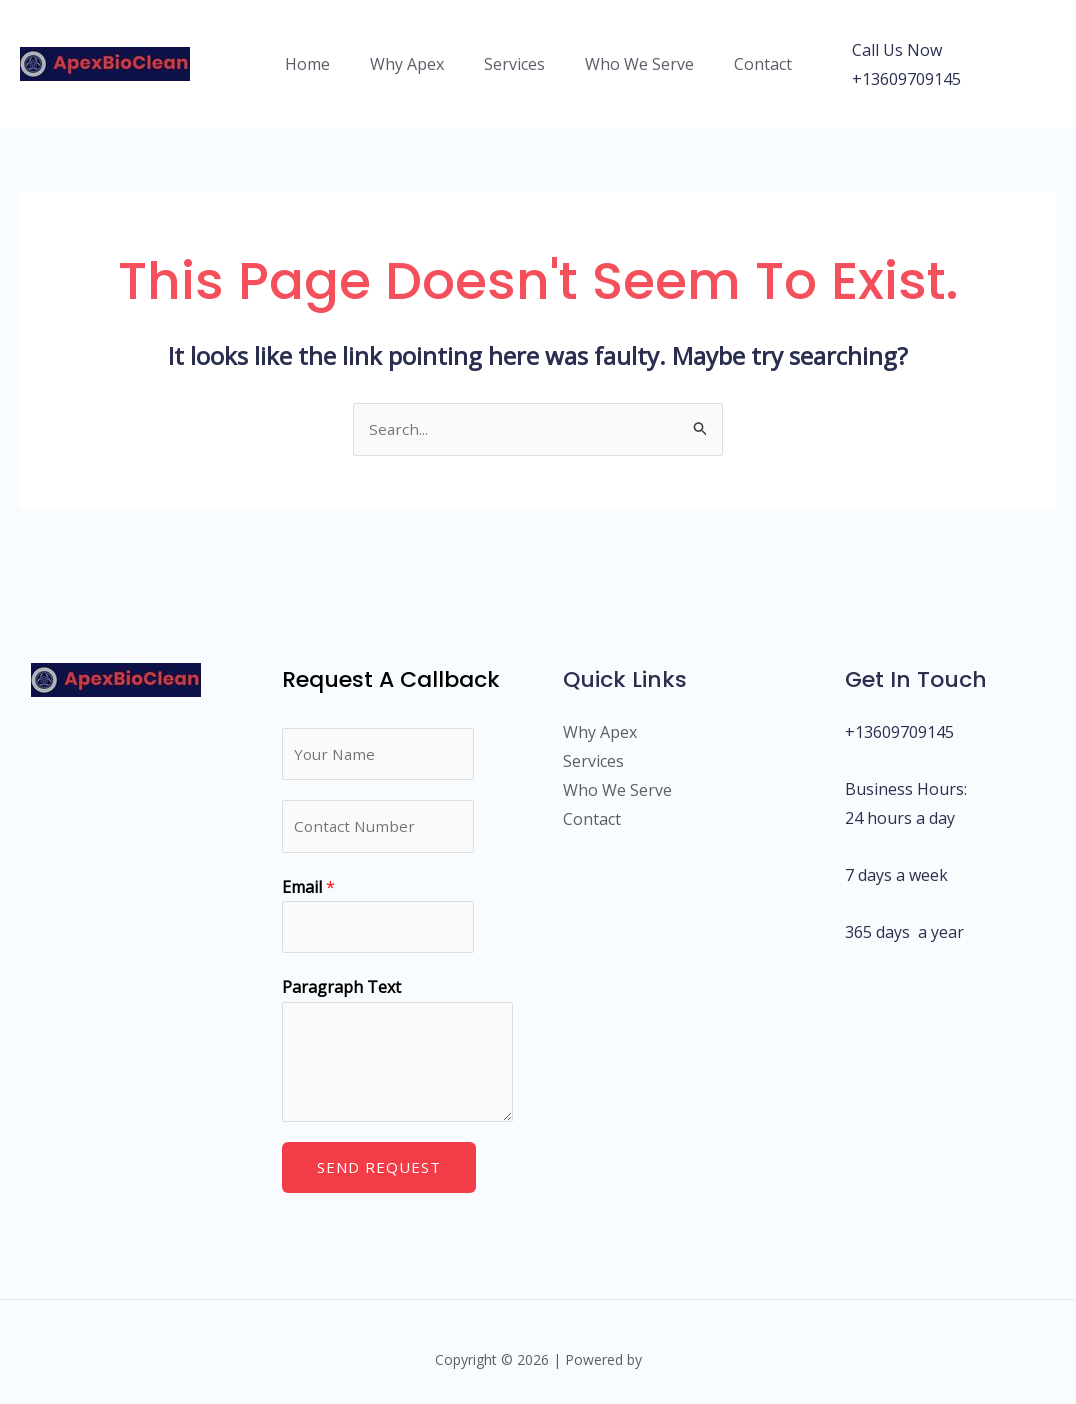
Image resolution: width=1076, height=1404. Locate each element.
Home (323, 51)
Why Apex (415, 51)
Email (308, 868)
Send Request (379, 1151)
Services (514, 51)
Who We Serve (631, 51)
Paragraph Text (341, 971)
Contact (747, 51)
